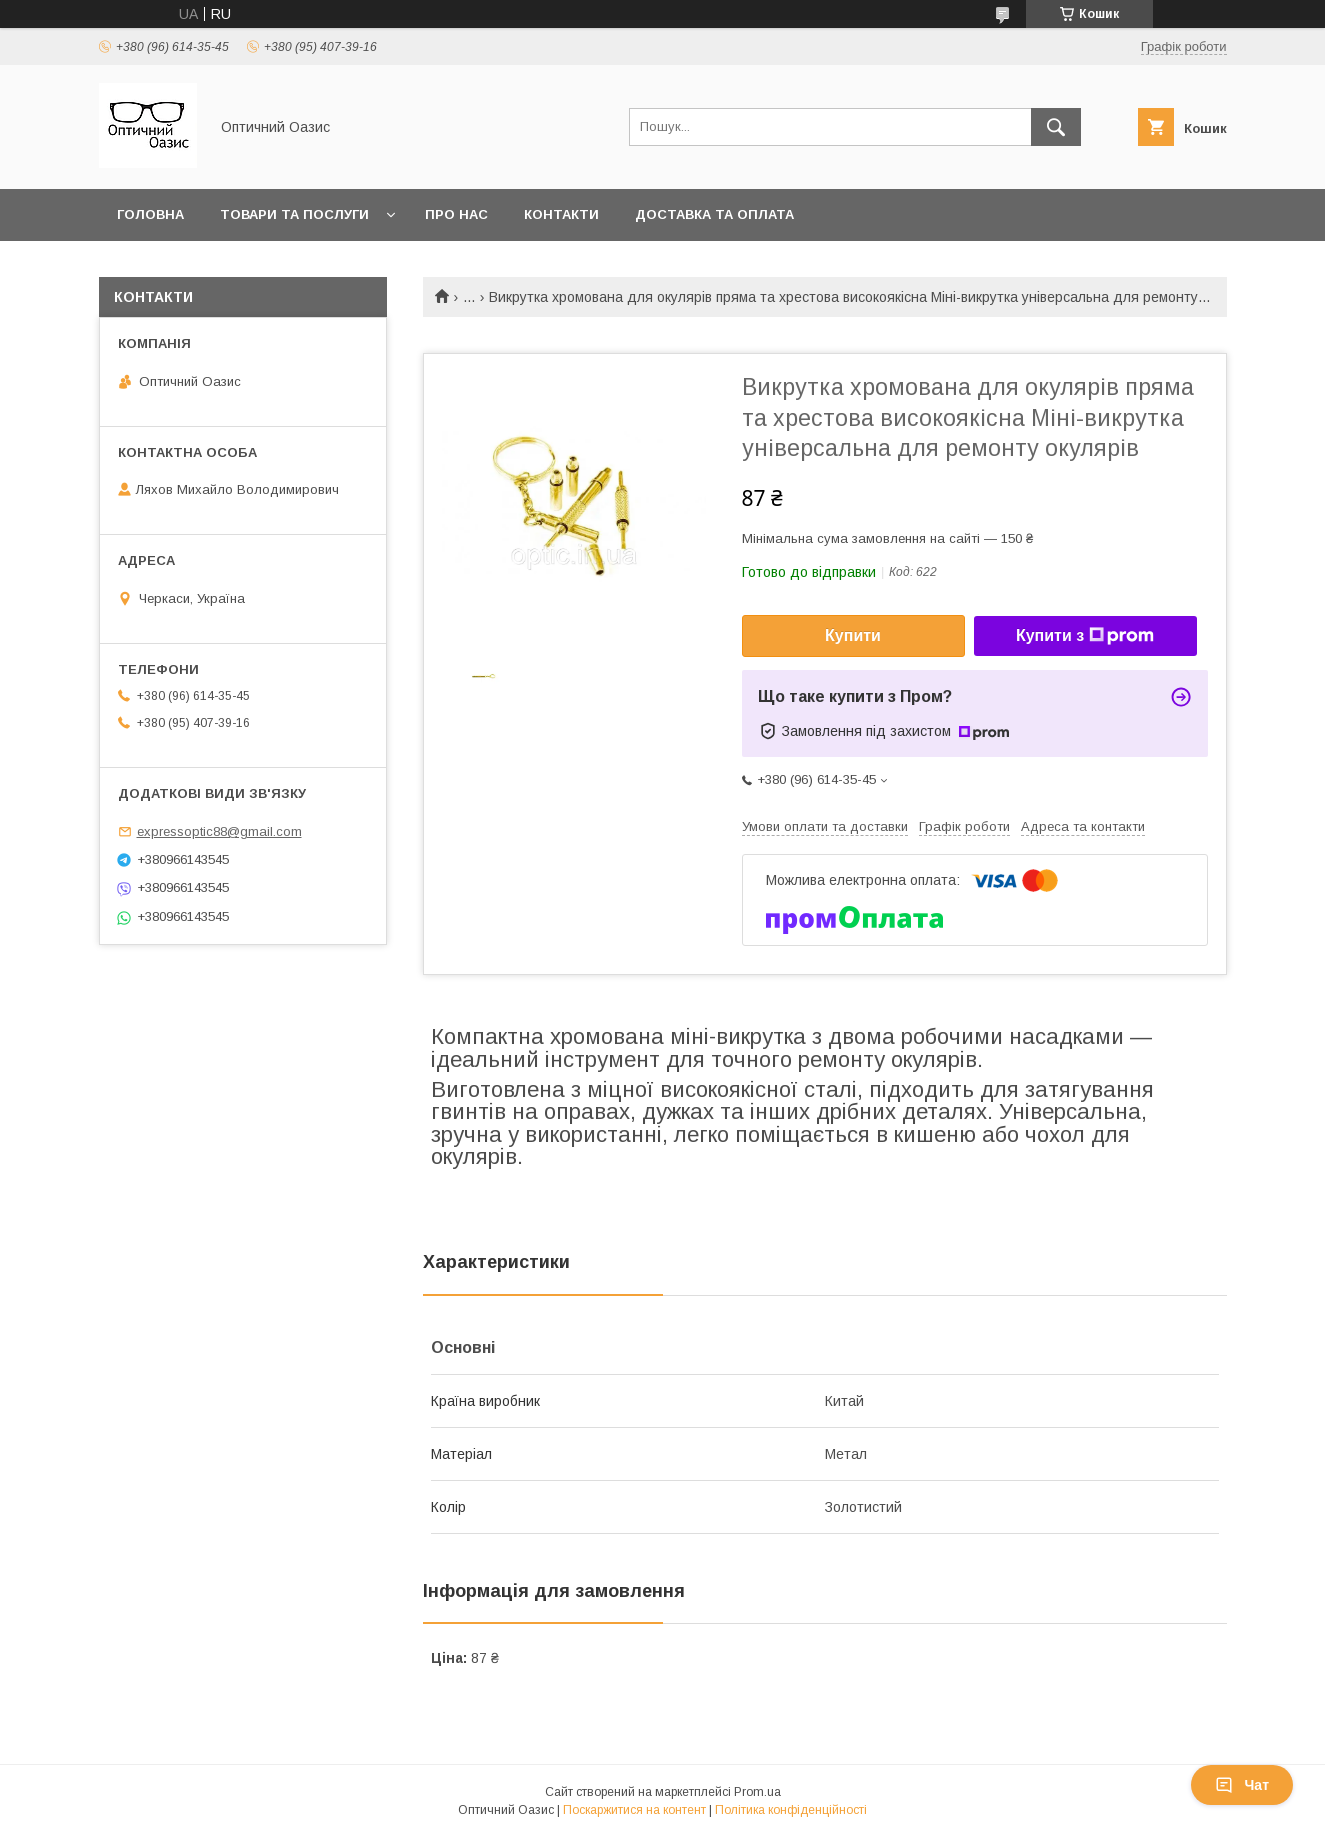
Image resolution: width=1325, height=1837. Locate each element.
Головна (150, 214)
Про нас (456, 214)
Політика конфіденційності (791, 1810)
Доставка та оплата (714, 214)
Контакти (561, 214)
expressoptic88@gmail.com (219, 831)
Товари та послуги (294, 214)
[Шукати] (1056, 127)
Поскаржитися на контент (634, 1810)
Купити (853, 635)
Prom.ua (757, 1792)
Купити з (1085, 636)
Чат (1242, 1785)
